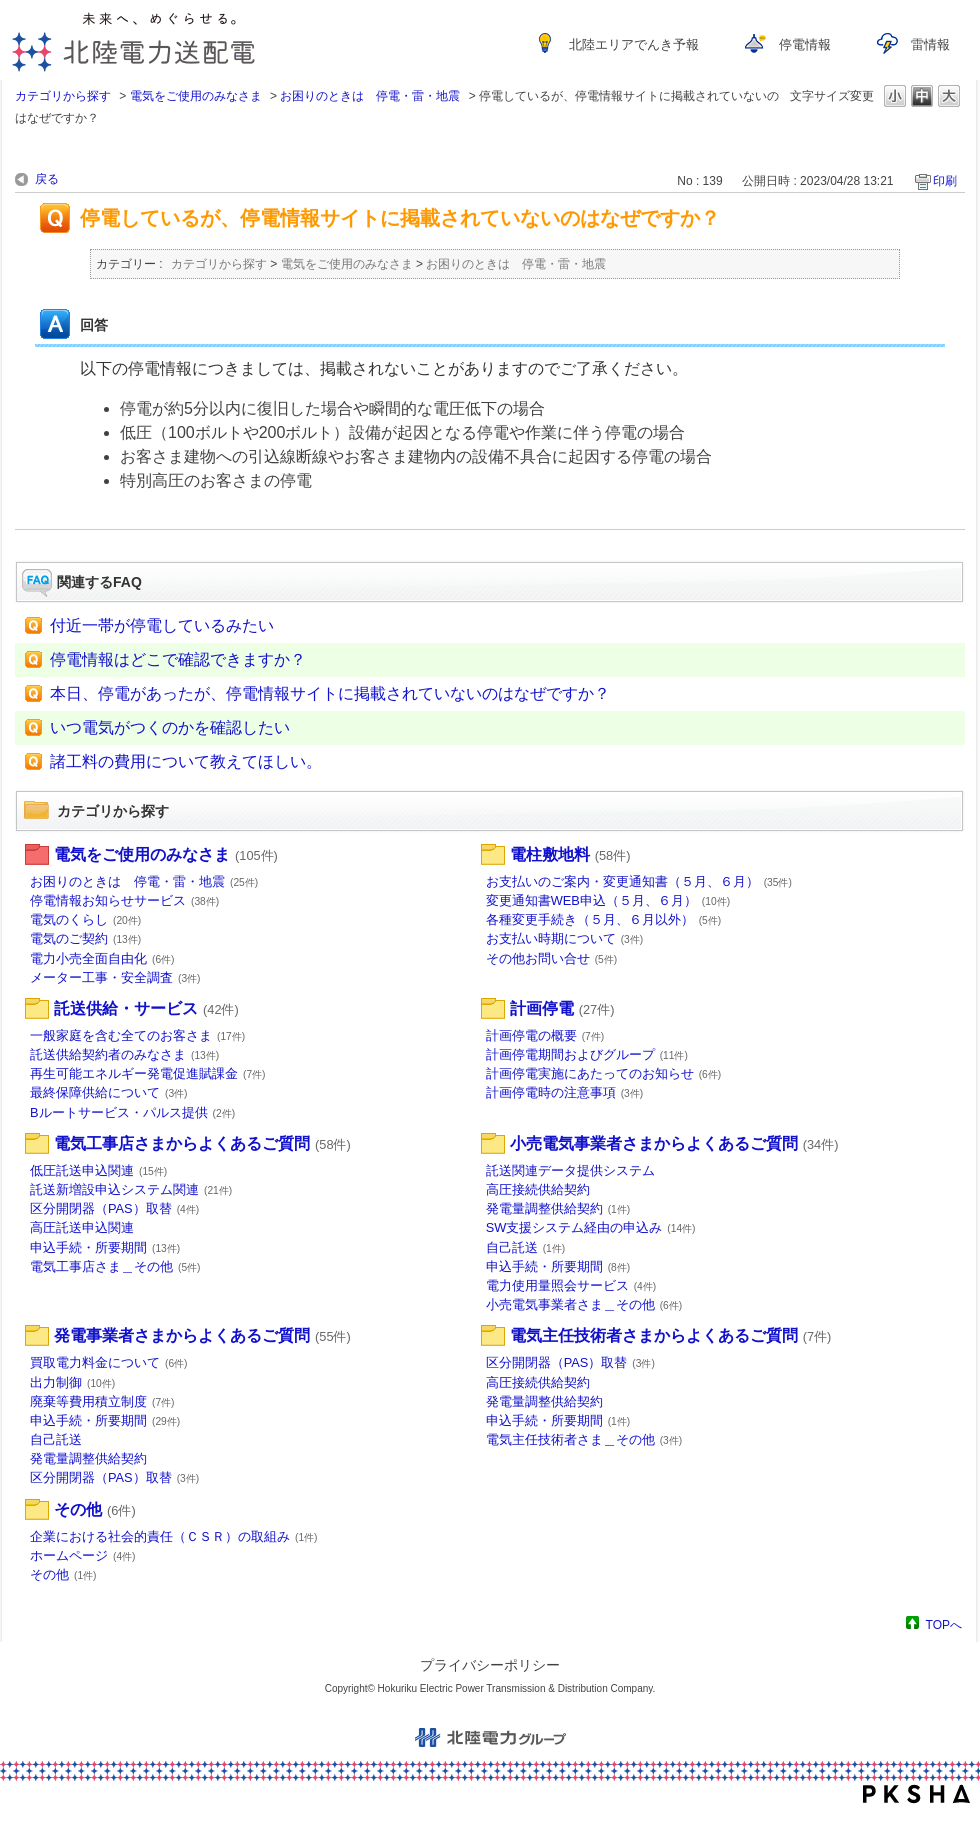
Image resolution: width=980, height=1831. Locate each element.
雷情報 (930, 44)
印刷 (945, 181)
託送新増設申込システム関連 (131, 1189)
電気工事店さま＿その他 (115, 1266)
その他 (95, 1509)
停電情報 (805, 44)
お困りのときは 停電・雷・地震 (370, 96)
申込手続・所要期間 (105, 1247)
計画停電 (562, 1008)
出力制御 (72, 1382)
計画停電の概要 (545, 1035)
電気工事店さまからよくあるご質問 (202, 1143)
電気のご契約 (85, 938)
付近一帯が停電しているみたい (162, 625)
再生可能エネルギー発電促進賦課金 (148, 1073)
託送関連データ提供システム (570, 1170)
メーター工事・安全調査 (115, 977)
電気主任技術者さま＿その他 (584, 1439)
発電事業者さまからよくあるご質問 (202, 1335)
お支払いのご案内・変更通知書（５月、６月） (639, 881)
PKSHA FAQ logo (916, 1794)
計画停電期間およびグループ (587, 1054)
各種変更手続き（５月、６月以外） (604, 919)
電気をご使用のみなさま (196, 96)
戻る (47, 179)
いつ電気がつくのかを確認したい (170, 727)
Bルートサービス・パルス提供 (132, 1112)
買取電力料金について (109, 1362)
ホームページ (83, 1555)
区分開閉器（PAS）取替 (114, 1208)
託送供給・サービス (146, 1008)
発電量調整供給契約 (558, 1208)
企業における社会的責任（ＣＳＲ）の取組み (174, 1536)
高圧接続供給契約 (538, 1189)
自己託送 (526, 1247)
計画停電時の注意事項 (565, 1092)
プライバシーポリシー (490, 1665)
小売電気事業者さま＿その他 (584, 1304)
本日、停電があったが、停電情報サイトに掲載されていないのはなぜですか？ (330, 693)
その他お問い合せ (552, 958)
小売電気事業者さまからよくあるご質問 (674, 1143)
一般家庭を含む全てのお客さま (137, 1035)
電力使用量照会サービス (571, 1285)
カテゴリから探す (63, 96)
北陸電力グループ (490, 1738)
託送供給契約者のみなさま (124, 1054)
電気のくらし (85, 919)
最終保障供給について (109, 1092)
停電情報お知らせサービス (124, 900)
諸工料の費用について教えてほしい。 (186, 761)
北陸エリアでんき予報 (634, 44)
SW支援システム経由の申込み (591, 1227)
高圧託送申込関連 (82, 1227)
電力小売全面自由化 (102, 958)
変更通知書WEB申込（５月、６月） (608, 900)
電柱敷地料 (570, 854)
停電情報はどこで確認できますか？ (178, 659)
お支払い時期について (565, 938)
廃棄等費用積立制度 (102, 1401)
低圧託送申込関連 (98, 1170)
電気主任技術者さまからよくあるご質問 (671, 1335)
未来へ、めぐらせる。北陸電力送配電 (133, 42)
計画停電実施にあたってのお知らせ (604, 1073)
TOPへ (944, 1624)
